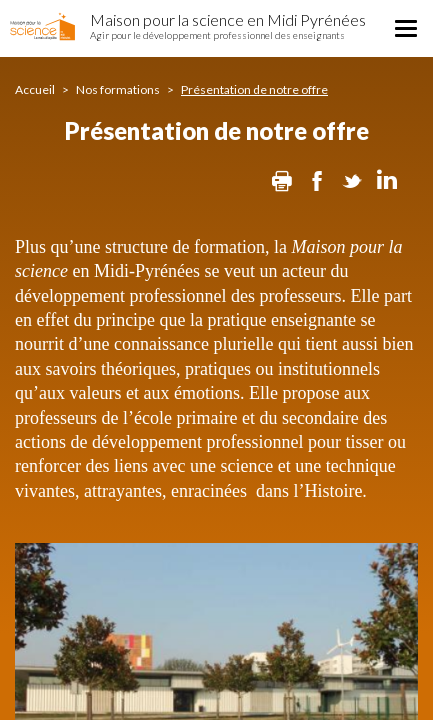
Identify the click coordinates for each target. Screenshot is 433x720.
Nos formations (118, 89)
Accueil (35, 89)
